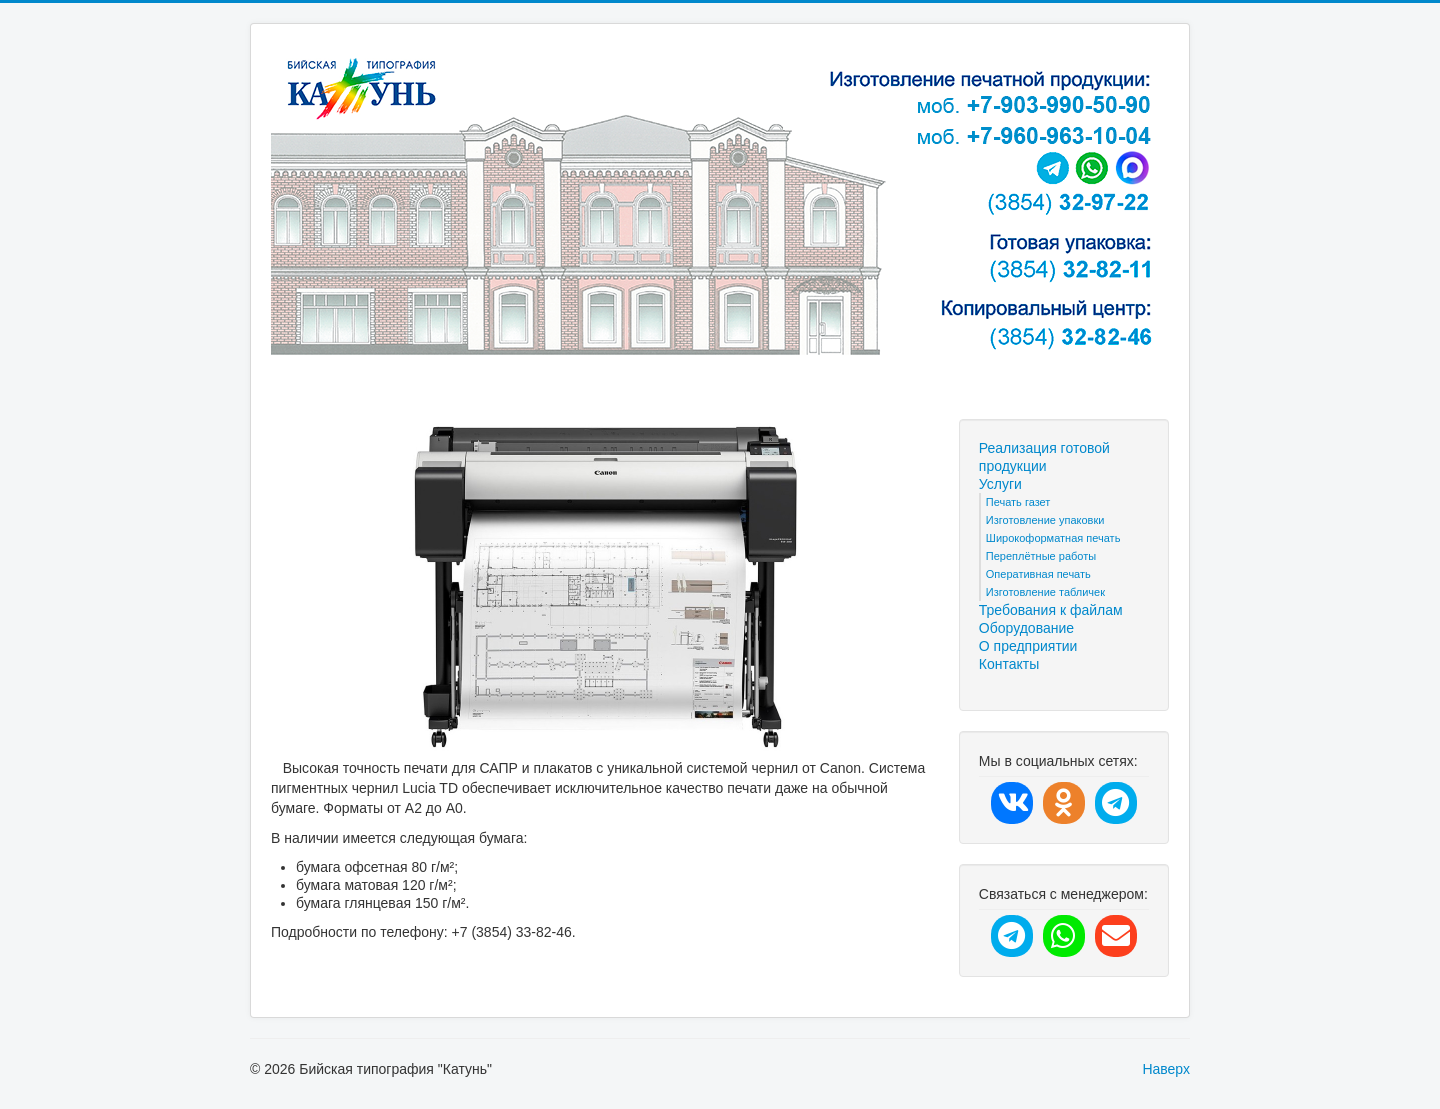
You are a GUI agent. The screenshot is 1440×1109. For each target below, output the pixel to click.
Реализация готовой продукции (1044, 457)
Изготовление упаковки (1045, 520)
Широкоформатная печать (1053, 538)
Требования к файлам (1051, 610)
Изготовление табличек (1045, 592)
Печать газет (1018, 502)
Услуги (1000, 484)
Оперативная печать (1038, 574)
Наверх (1166, 1069)
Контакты (1009, 664)
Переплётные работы (1041, 556)
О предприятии (1028, 646)
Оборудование (1026, 628)
